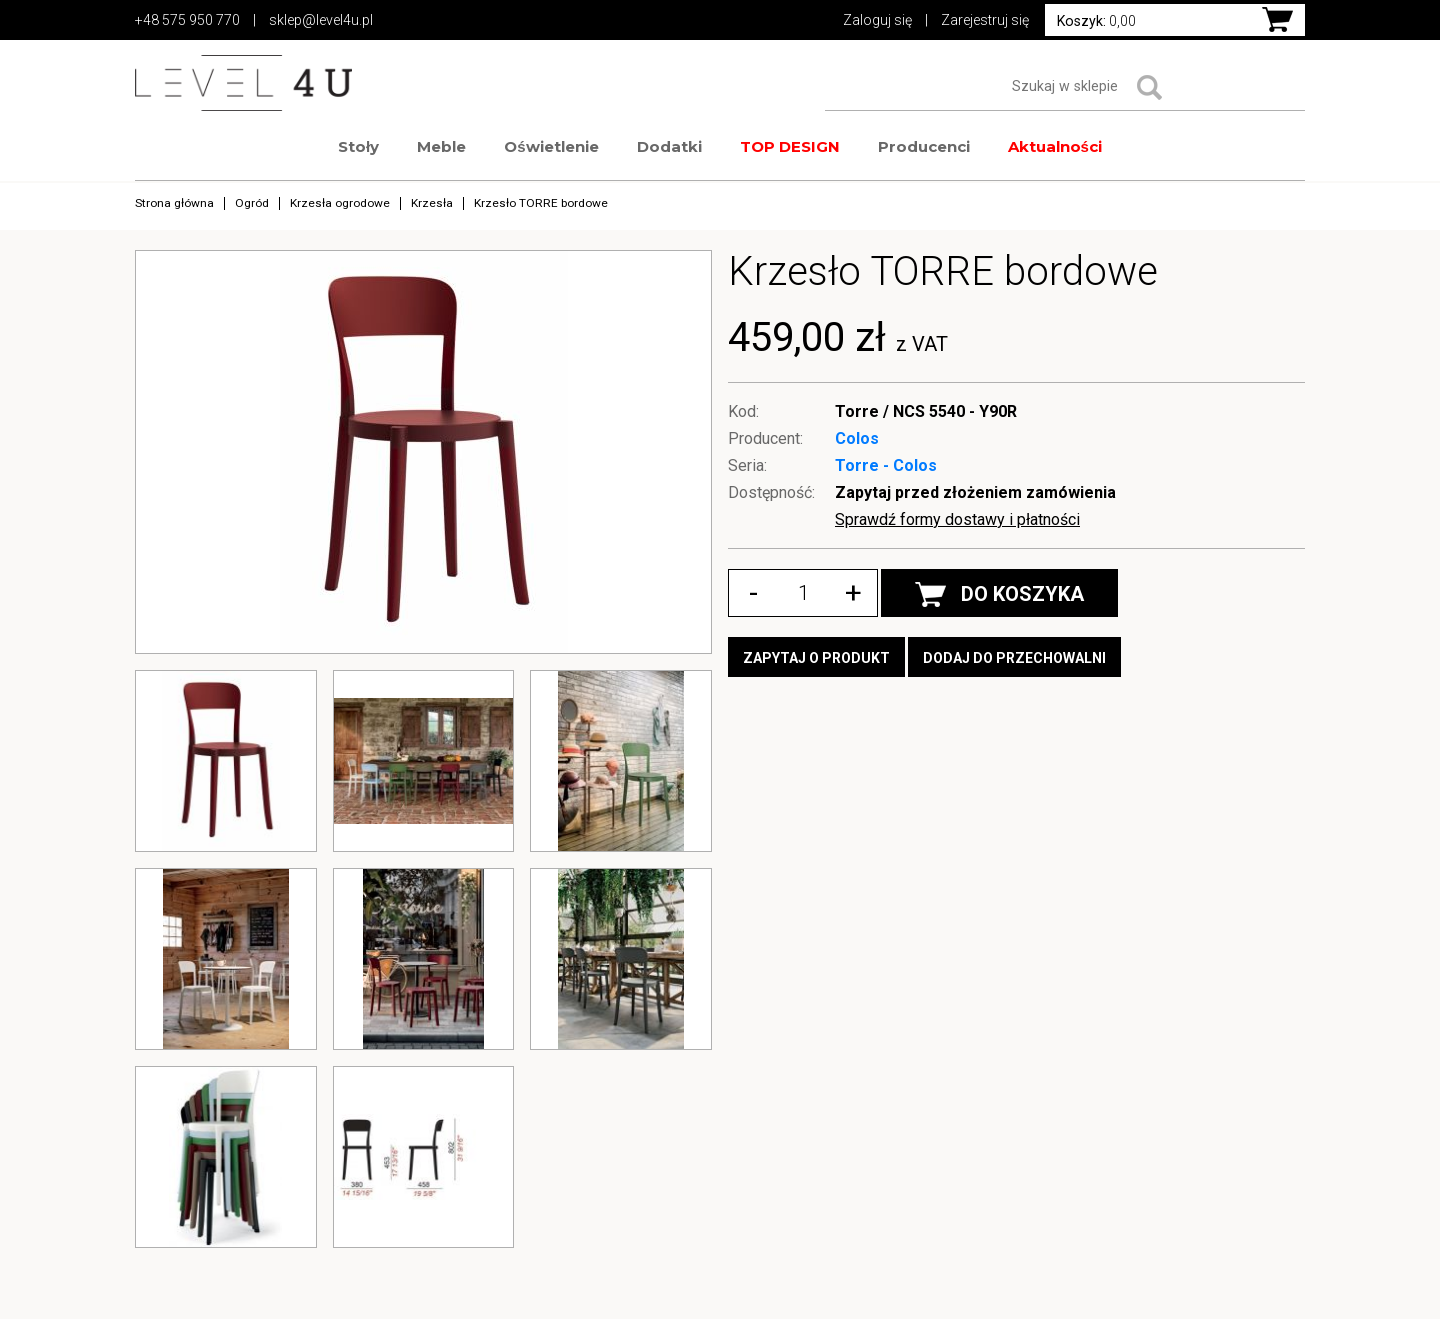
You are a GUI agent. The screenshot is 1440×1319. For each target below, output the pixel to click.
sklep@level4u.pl (321, 20)
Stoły (358, 146)
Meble (441, 146)
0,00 (1096, 21)
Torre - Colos (886, 465)
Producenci (924, 146)
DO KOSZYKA (999, 594)
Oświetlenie (551, 146)
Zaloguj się (877, 20)
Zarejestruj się (985, 20)
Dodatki (669, 146)
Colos (857, 438)
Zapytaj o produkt (816, 658)
